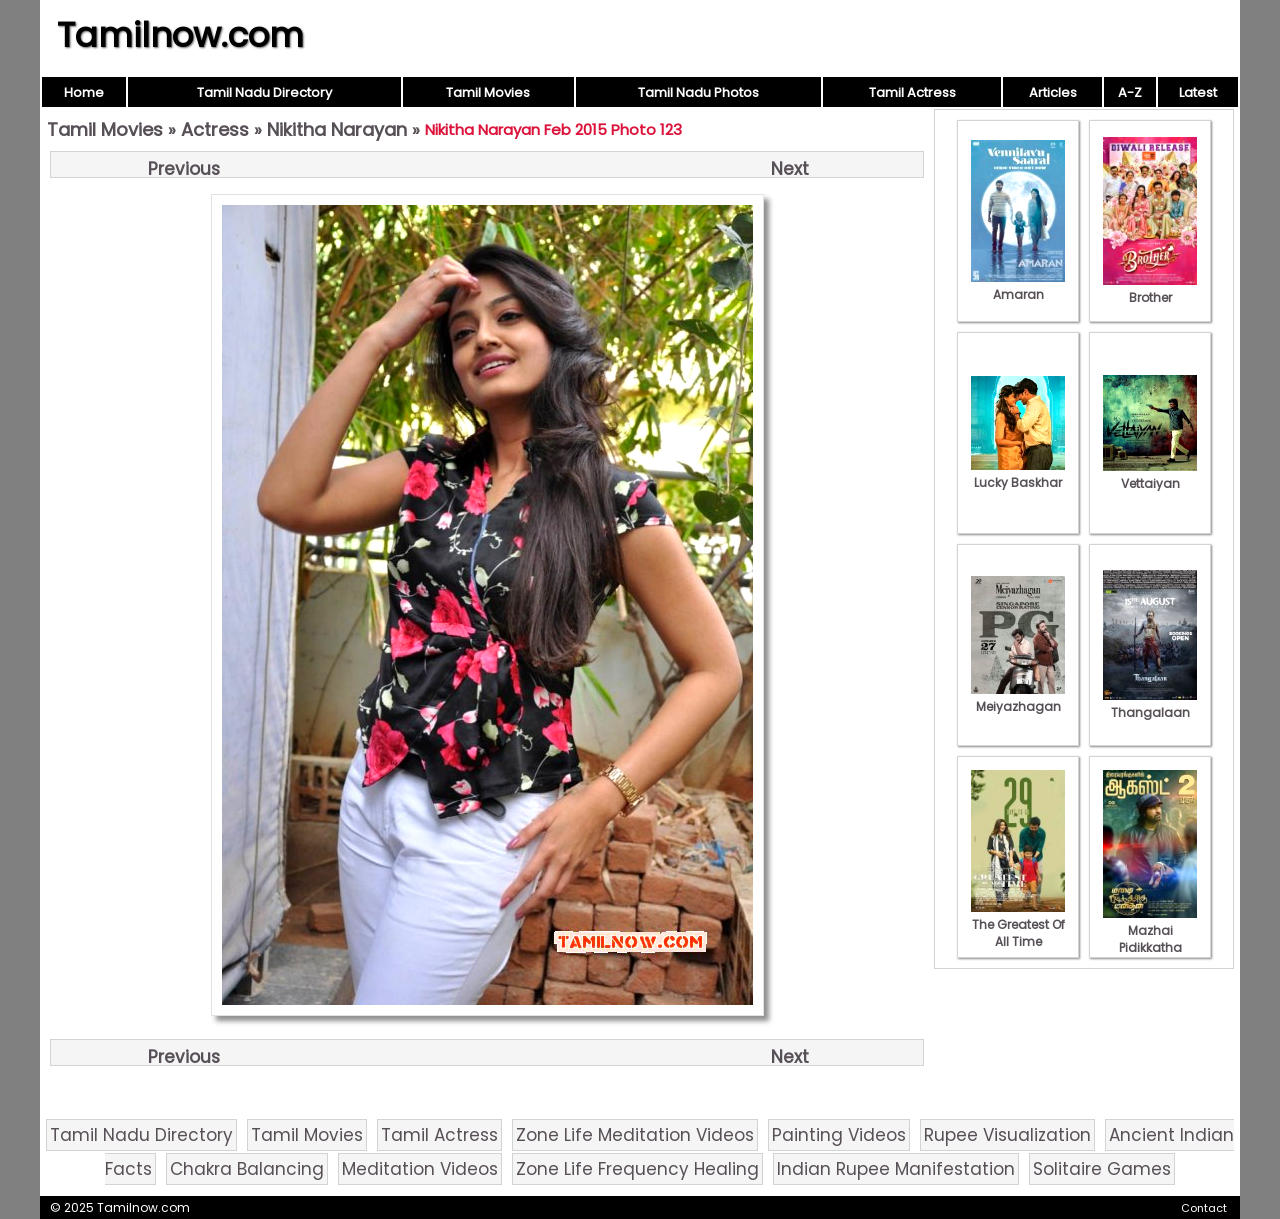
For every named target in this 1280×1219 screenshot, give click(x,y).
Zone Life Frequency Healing (637, 1169)
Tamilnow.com (180, 35)
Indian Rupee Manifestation (896, 1169)
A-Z (1130, 92)
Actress (215, 129)
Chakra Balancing (247, 1169)
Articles (1053, 92)
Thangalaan (1150, 704)
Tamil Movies (488, 92)
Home (84, 92)
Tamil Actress (912, 92)
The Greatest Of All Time (1018, 924)
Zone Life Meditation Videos (635, 1135)
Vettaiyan (1150, 475)
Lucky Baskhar (1018, 474)
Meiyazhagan (1018, 698)
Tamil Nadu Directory (264, 92)
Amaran (1018, 286)
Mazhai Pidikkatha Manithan (1150, 939)
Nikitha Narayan (337, 129)
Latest (1198, 92)
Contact (1204, 1208)
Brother (1150, 289)
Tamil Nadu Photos (698, 92)
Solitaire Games (1102, 1169)
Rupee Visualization (1007, 1135)
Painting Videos (839, 1135)
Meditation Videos (420, 1169)
